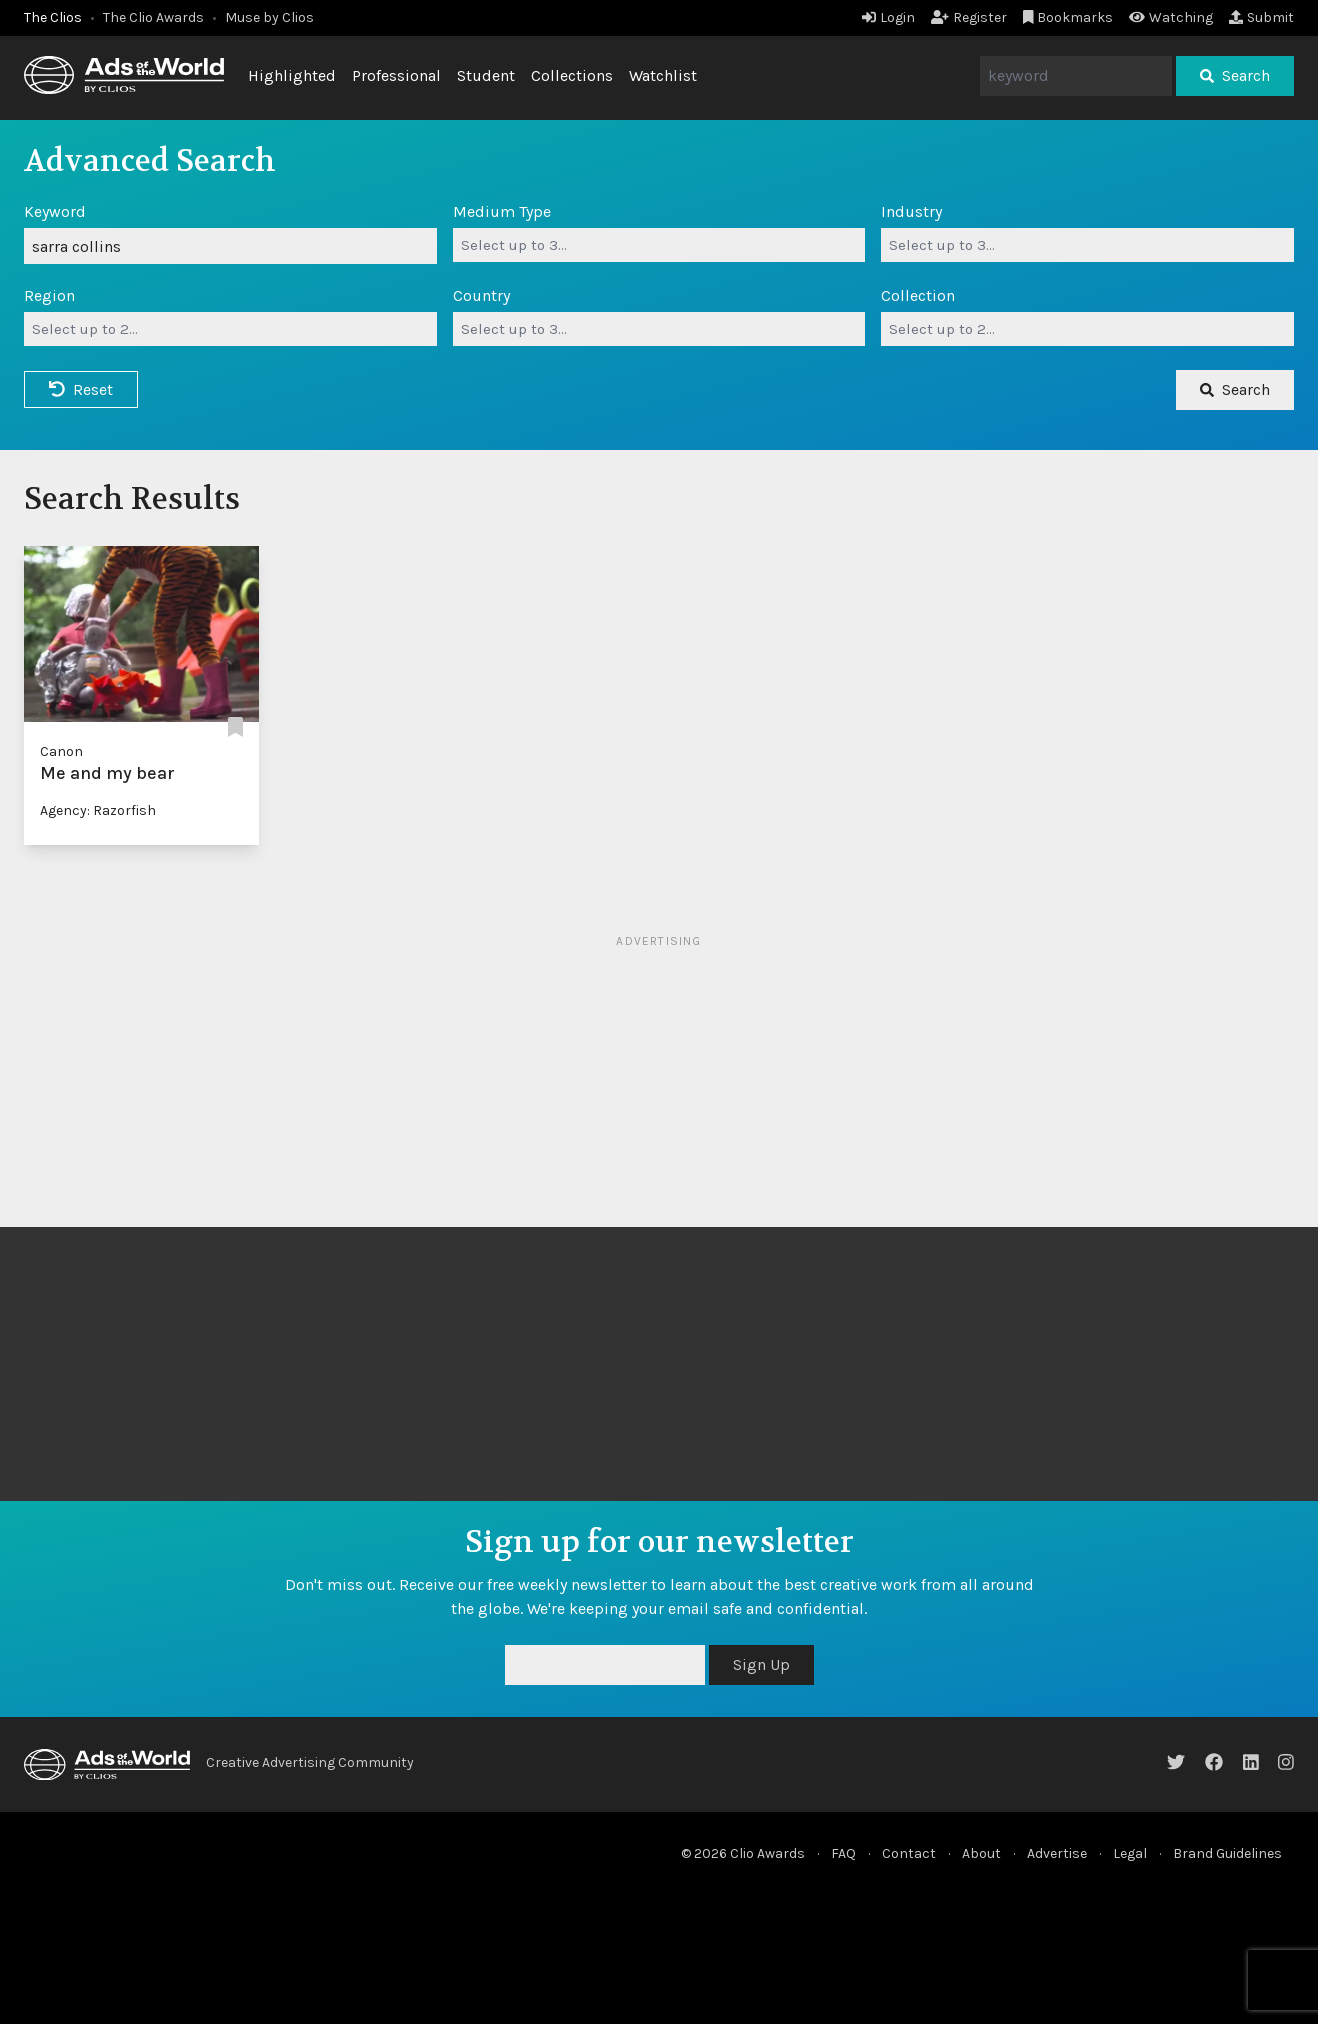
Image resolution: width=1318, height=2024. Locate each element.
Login (888, 17)
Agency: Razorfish (98, 810)
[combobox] (659, 245)
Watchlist (663, 75)
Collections (572, 75)
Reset (81, 389)
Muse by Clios (269, 17)
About (981, 1853)
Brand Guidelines (1227, 1853)
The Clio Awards (153, 17)
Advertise (1057, 1853)
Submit (1261, 17)
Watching (1171, 17)
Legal (1130, 1853)
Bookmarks (1068, 17)
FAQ (843, 1853)
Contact (909, 1853)
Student (486, 75)
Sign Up (761, 1664)
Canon (61, 751)
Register (969, 17)
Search (1235, 75)
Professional (396, 75)
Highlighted (292, 75)
